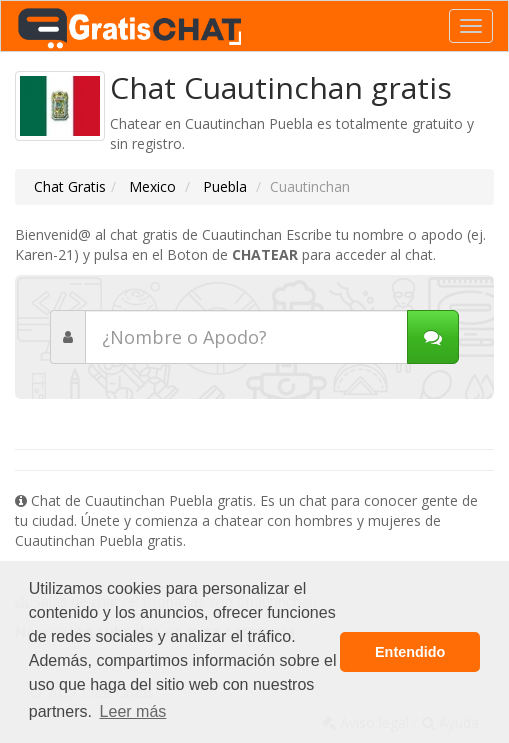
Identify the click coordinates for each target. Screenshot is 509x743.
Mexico (150, 186)
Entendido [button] (410, 652)
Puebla (223, 186)
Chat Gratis (70, 186)
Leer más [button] (133, 711)
